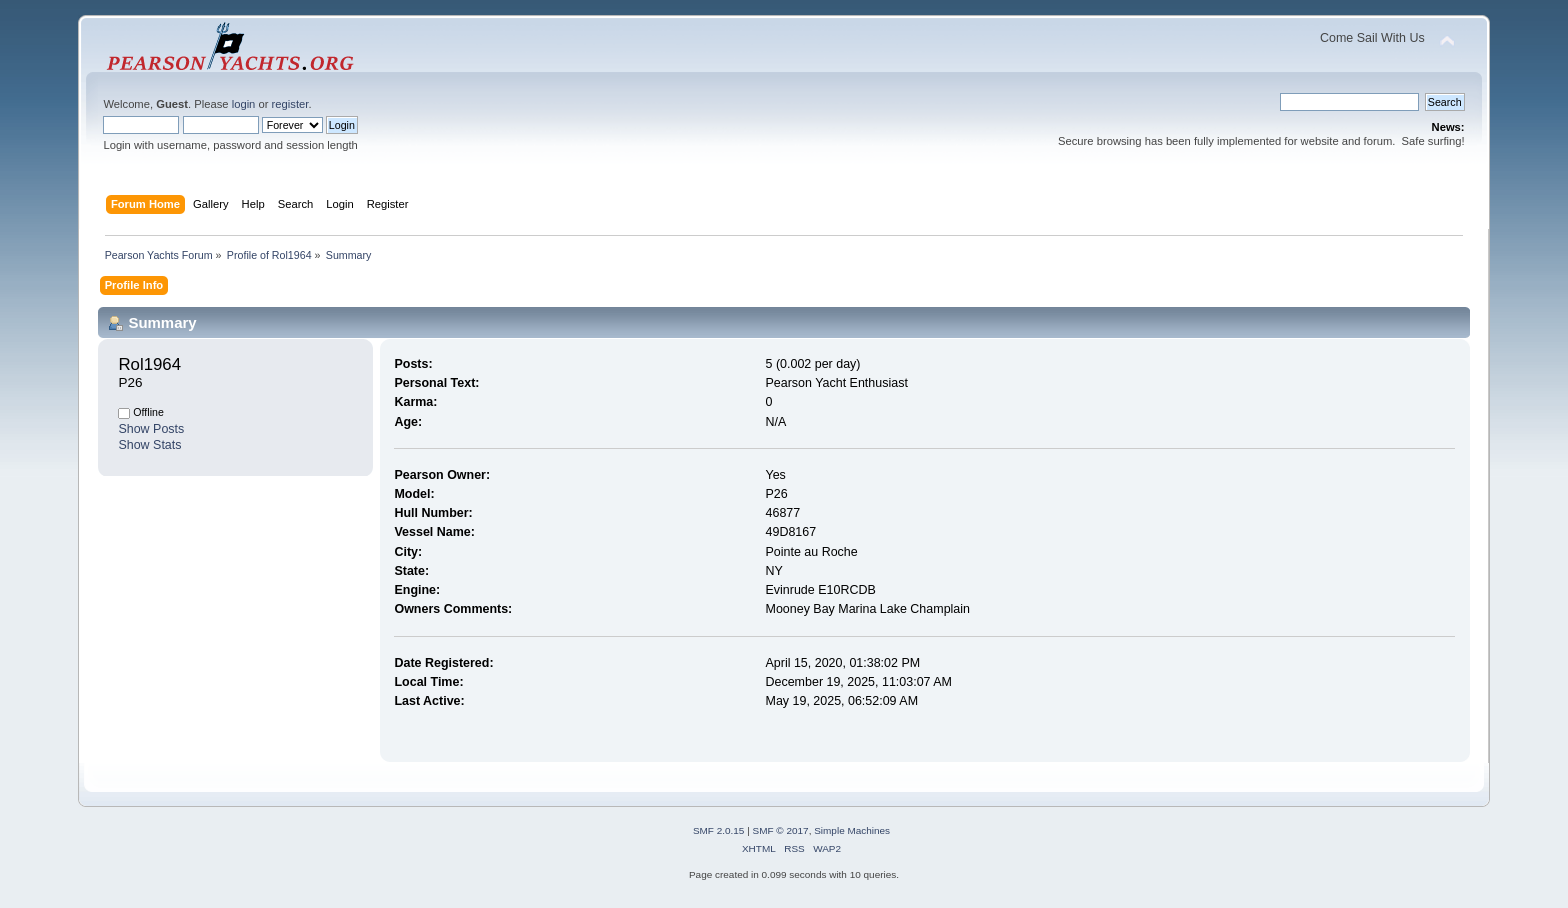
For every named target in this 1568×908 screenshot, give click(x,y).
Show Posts (151, 429)
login (244, 104)
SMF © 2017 (781, 830)
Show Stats (149, 445)
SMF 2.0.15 (719, 830)
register (290, 104)
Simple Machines (852, 830)
